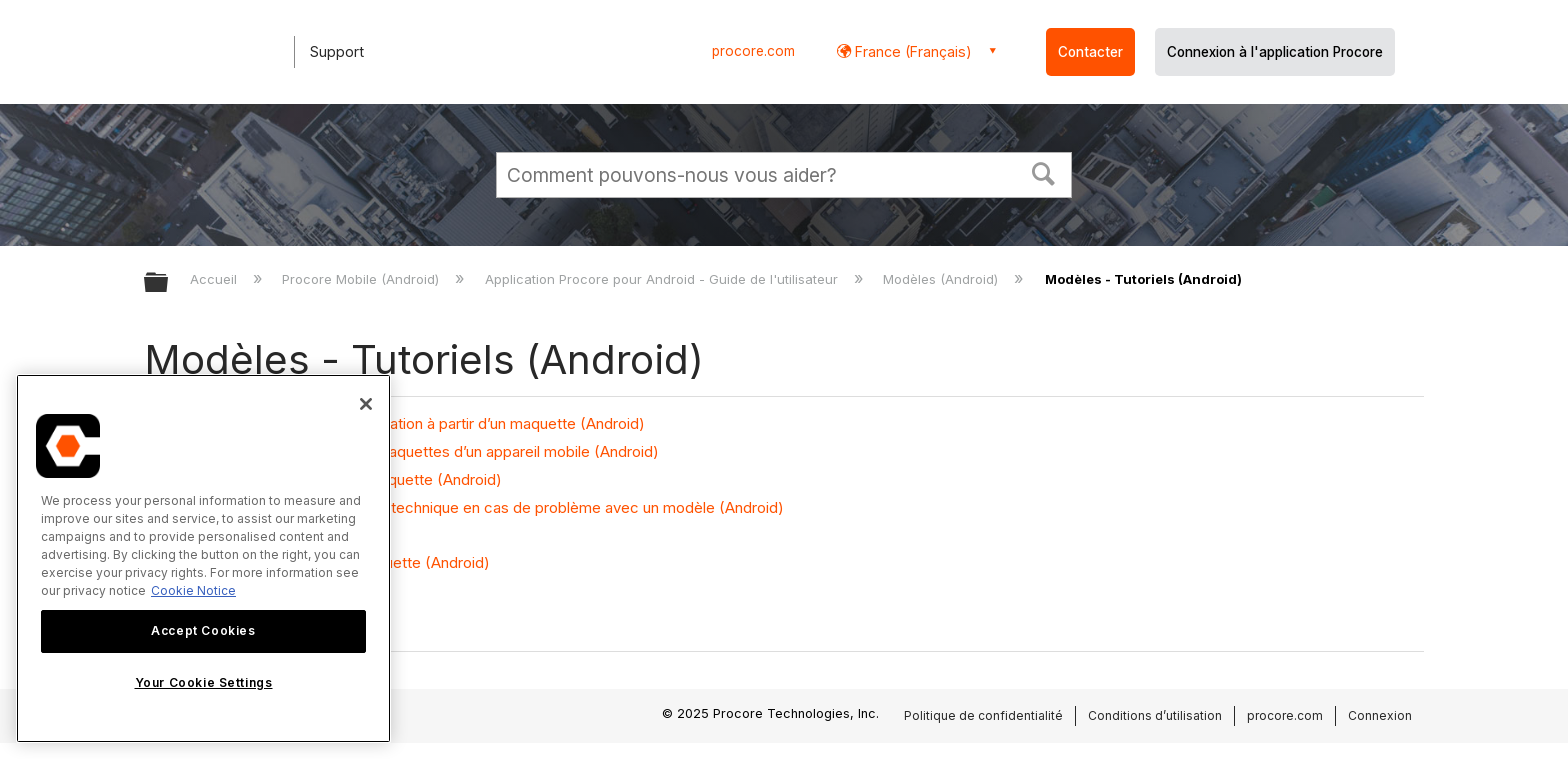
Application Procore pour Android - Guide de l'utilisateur (663, 279)
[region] (203, 558)
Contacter (1090, 52)
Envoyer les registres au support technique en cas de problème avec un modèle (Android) (474, 507)
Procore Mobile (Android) (362, 279)
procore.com (753, 51)
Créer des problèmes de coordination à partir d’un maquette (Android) (405, 423)
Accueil (215, 279)
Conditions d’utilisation (1155, 715)
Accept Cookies (203, 630)
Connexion (1380, 715)
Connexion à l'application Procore (1275, 52)
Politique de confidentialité (983, 715)
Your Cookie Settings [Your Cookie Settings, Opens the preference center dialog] (204, 682)
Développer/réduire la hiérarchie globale (169, 283)
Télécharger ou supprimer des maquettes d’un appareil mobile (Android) (412, 451)
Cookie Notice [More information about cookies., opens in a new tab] (193, 590)
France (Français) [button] (911, 51)
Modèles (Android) (942, 279)
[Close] (366, 404)
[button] (1044, 172)
